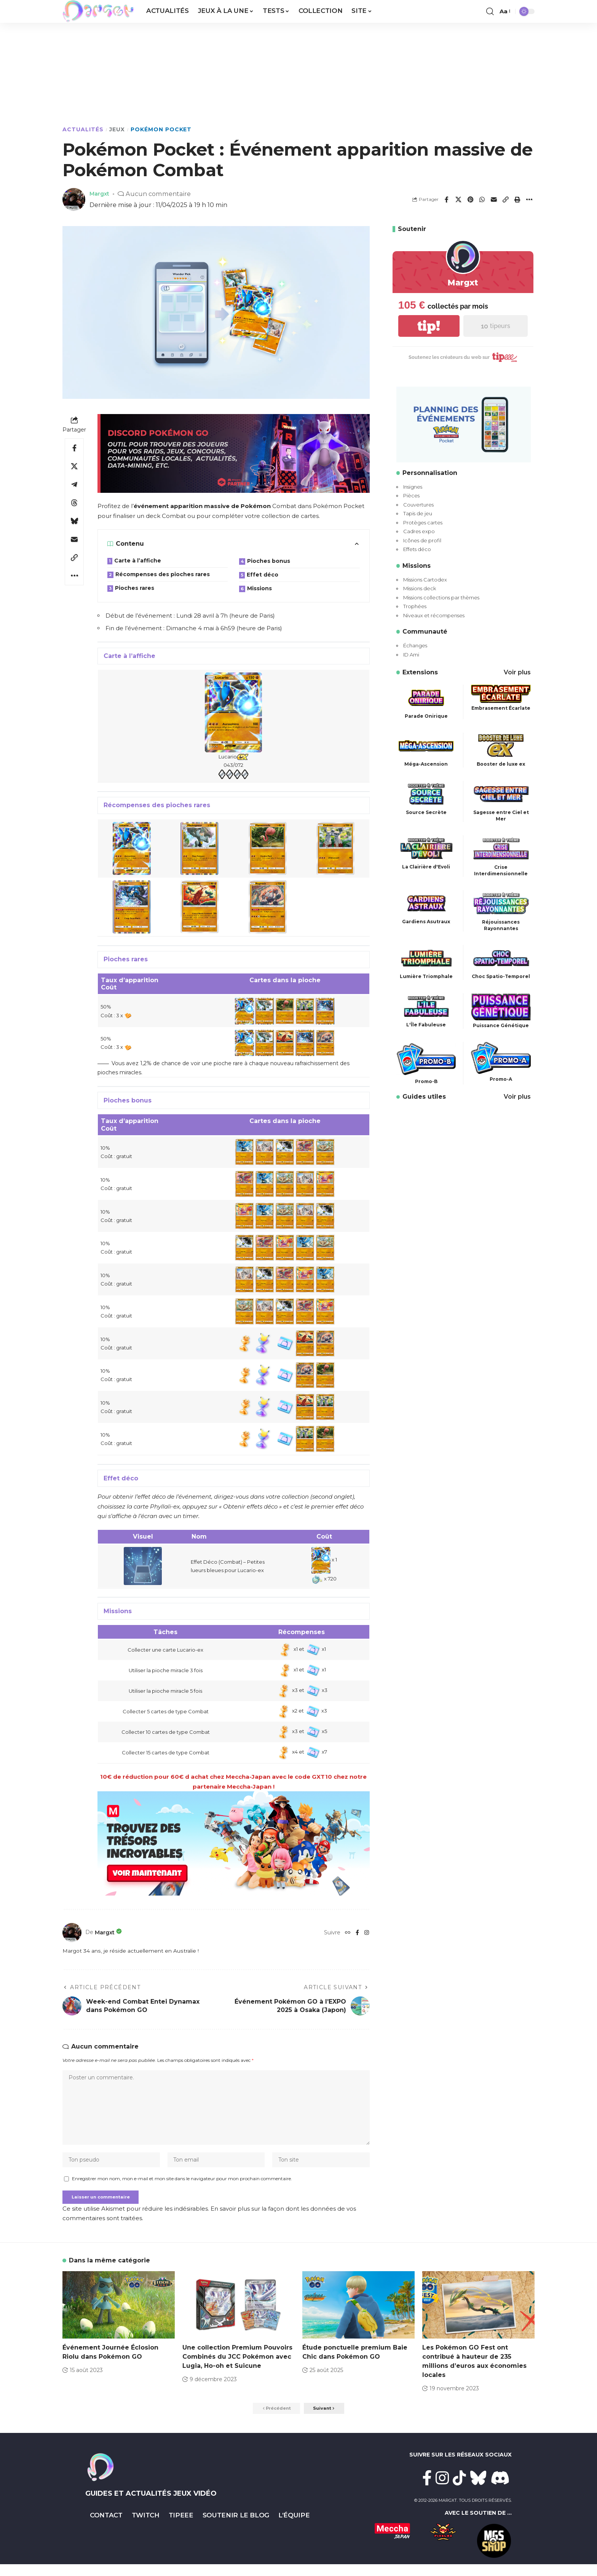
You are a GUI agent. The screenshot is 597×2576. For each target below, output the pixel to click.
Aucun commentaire (161, 194)
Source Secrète (426, 812)
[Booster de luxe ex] (501, 745)
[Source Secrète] (426, 793)
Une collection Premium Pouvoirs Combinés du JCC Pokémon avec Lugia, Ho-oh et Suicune (237, 2366)
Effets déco (417, 549)
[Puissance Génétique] (501, 1006)
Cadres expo (419, 531)
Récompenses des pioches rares (162, 574)
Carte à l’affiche (137, 560)
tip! (428, 326)
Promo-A (501, 1079)
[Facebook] (356, 1932)
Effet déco (262, 574)
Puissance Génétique (501, 1025)
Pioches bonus (268, 561)
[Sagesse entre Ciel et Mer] (501, 793)
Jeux (117, 129)
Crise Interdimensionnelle (501, 870)
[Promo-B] (426, 1058)
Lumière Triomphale (426, 976)
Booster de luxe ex (501, 764)
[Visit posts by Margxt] (71, 1932)
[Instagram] (366, 1932)
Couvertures (418, 505)
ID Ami (411, 655)
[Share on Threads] (74, 503)
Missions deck (419, 588)
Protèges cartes (422, 522)
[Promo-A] (501, 1057)
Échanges (415, 645)
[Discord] (500, 2489)
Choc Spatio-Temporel (501, 976)
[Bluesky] (478, 2490)
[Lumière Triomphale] (426, 957)
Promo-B (426, 1081)
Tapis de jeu (417, 513)
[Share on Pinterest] (470, 199)
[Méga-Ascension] (426, 745)
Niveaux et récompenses (434, 615)
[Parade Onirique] (426, 697)
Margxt (100, 194)
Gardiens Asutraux (426, 921)
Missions (259, 588)
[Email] (493, 199)
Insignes (412, 487)
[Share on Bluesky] (74, 521)
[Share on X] (458, 199)
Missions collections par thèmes (441, 597)
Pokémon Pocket (161, 129)
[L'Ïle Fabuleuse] (426, 1005)
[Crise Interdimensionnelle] (501, 848)
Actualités (83, 129)
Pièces (411, 495)
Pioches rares (134, 588)
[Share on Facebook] (446, 199)
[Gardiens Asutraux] (426, 902)
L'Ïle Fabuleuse (426, 1025)
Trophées (414, 606)
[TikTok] (459, 2490)
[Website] (347, 1932)
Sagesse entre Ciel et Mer (501, 815)
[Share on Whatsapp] (482, 199)
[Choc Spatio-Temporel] (501, 957)
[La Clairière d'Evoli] (426, 848)
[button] (490, 11)
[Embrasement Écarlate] (501, 693)
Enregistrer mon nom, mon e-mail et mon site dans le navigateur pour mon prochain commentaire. (182, 2187)
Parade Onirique (426, 716)
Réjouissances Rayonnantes (501, 925)
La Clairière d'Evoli (426, 867)
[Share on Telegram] (74, 484)
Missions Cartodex (425, 580)
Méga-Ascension (426, 764)
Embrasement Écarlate (500, 708)
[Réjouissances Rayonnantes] (501, 902)
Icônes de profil (422, 540)
